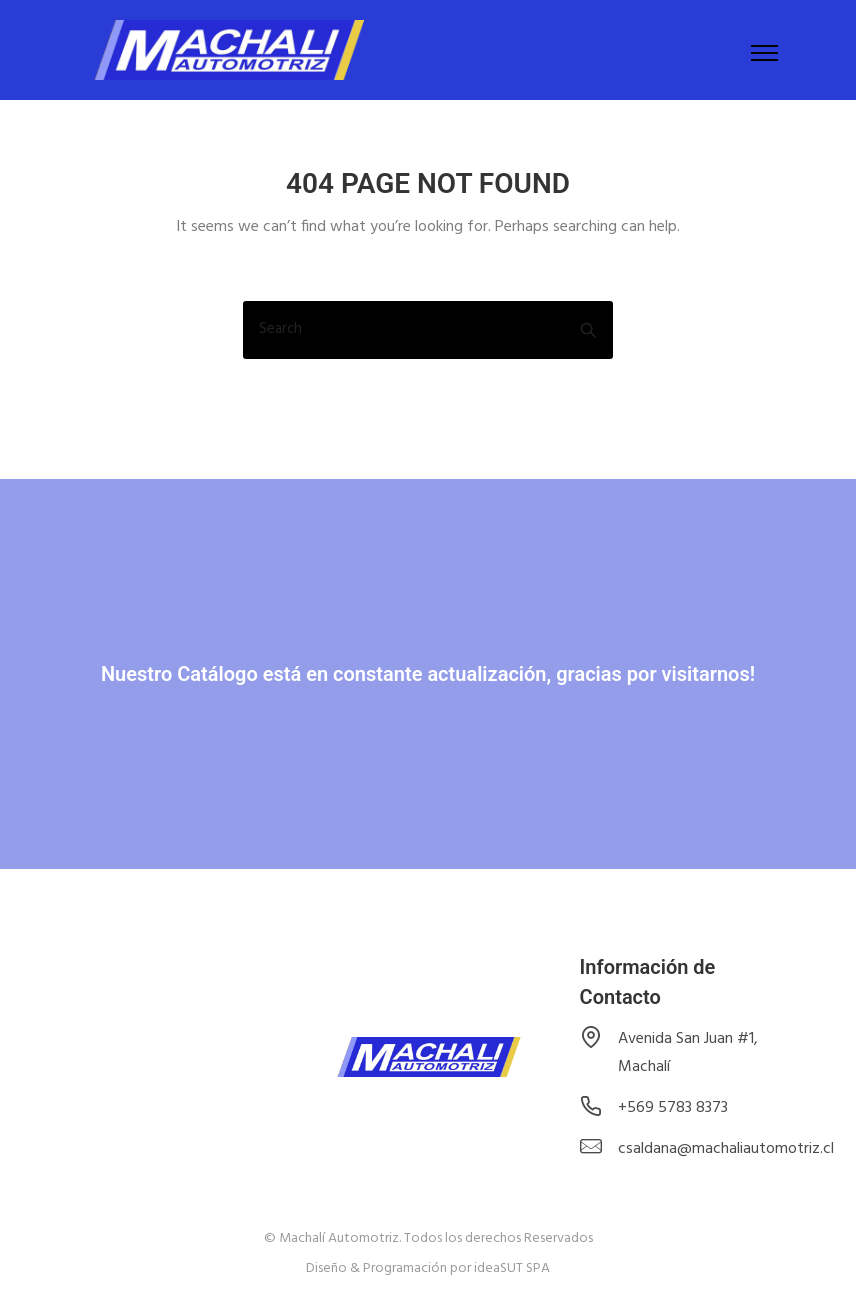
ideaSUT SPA (512, 1268)
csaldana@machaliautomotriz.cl (726, 1149)
